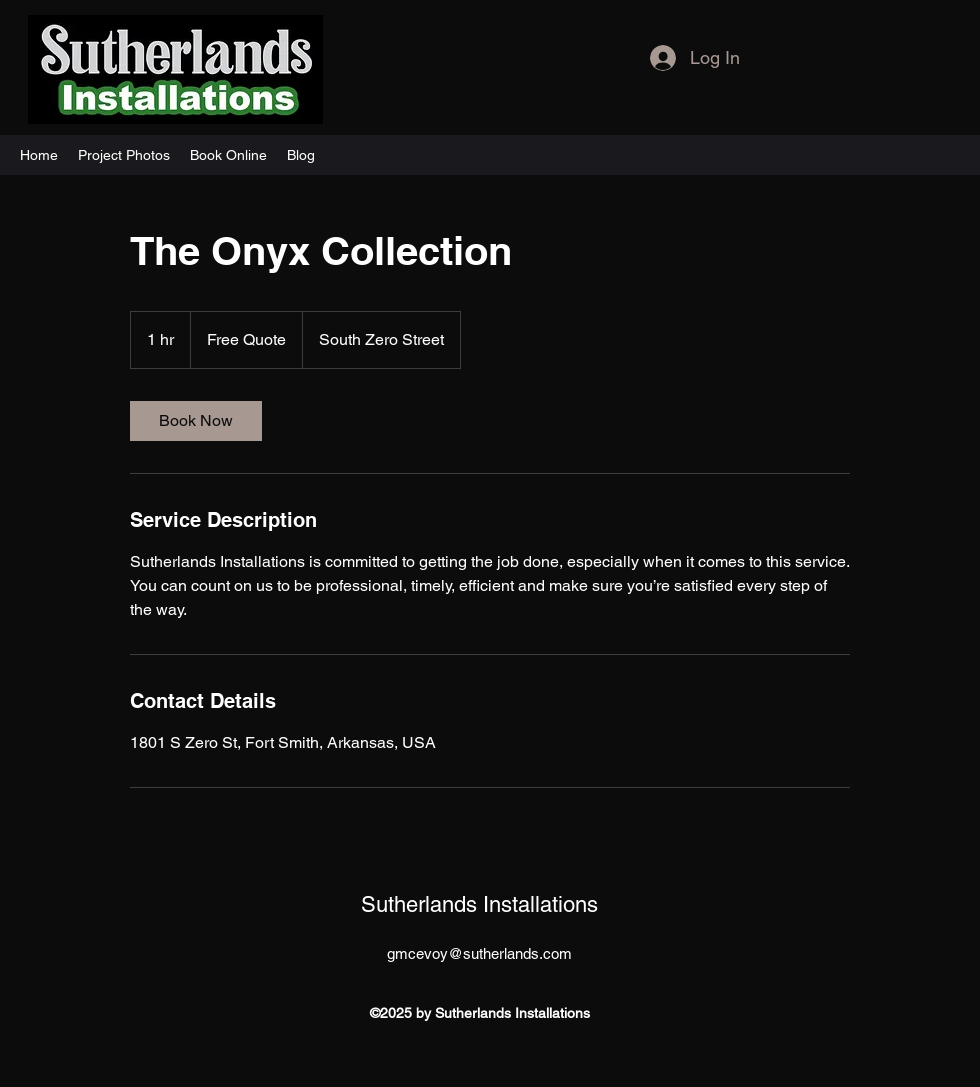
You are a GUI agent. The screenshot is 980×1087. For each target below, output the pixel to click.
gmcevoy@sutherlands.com (479, 953)
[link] (196, 421)
